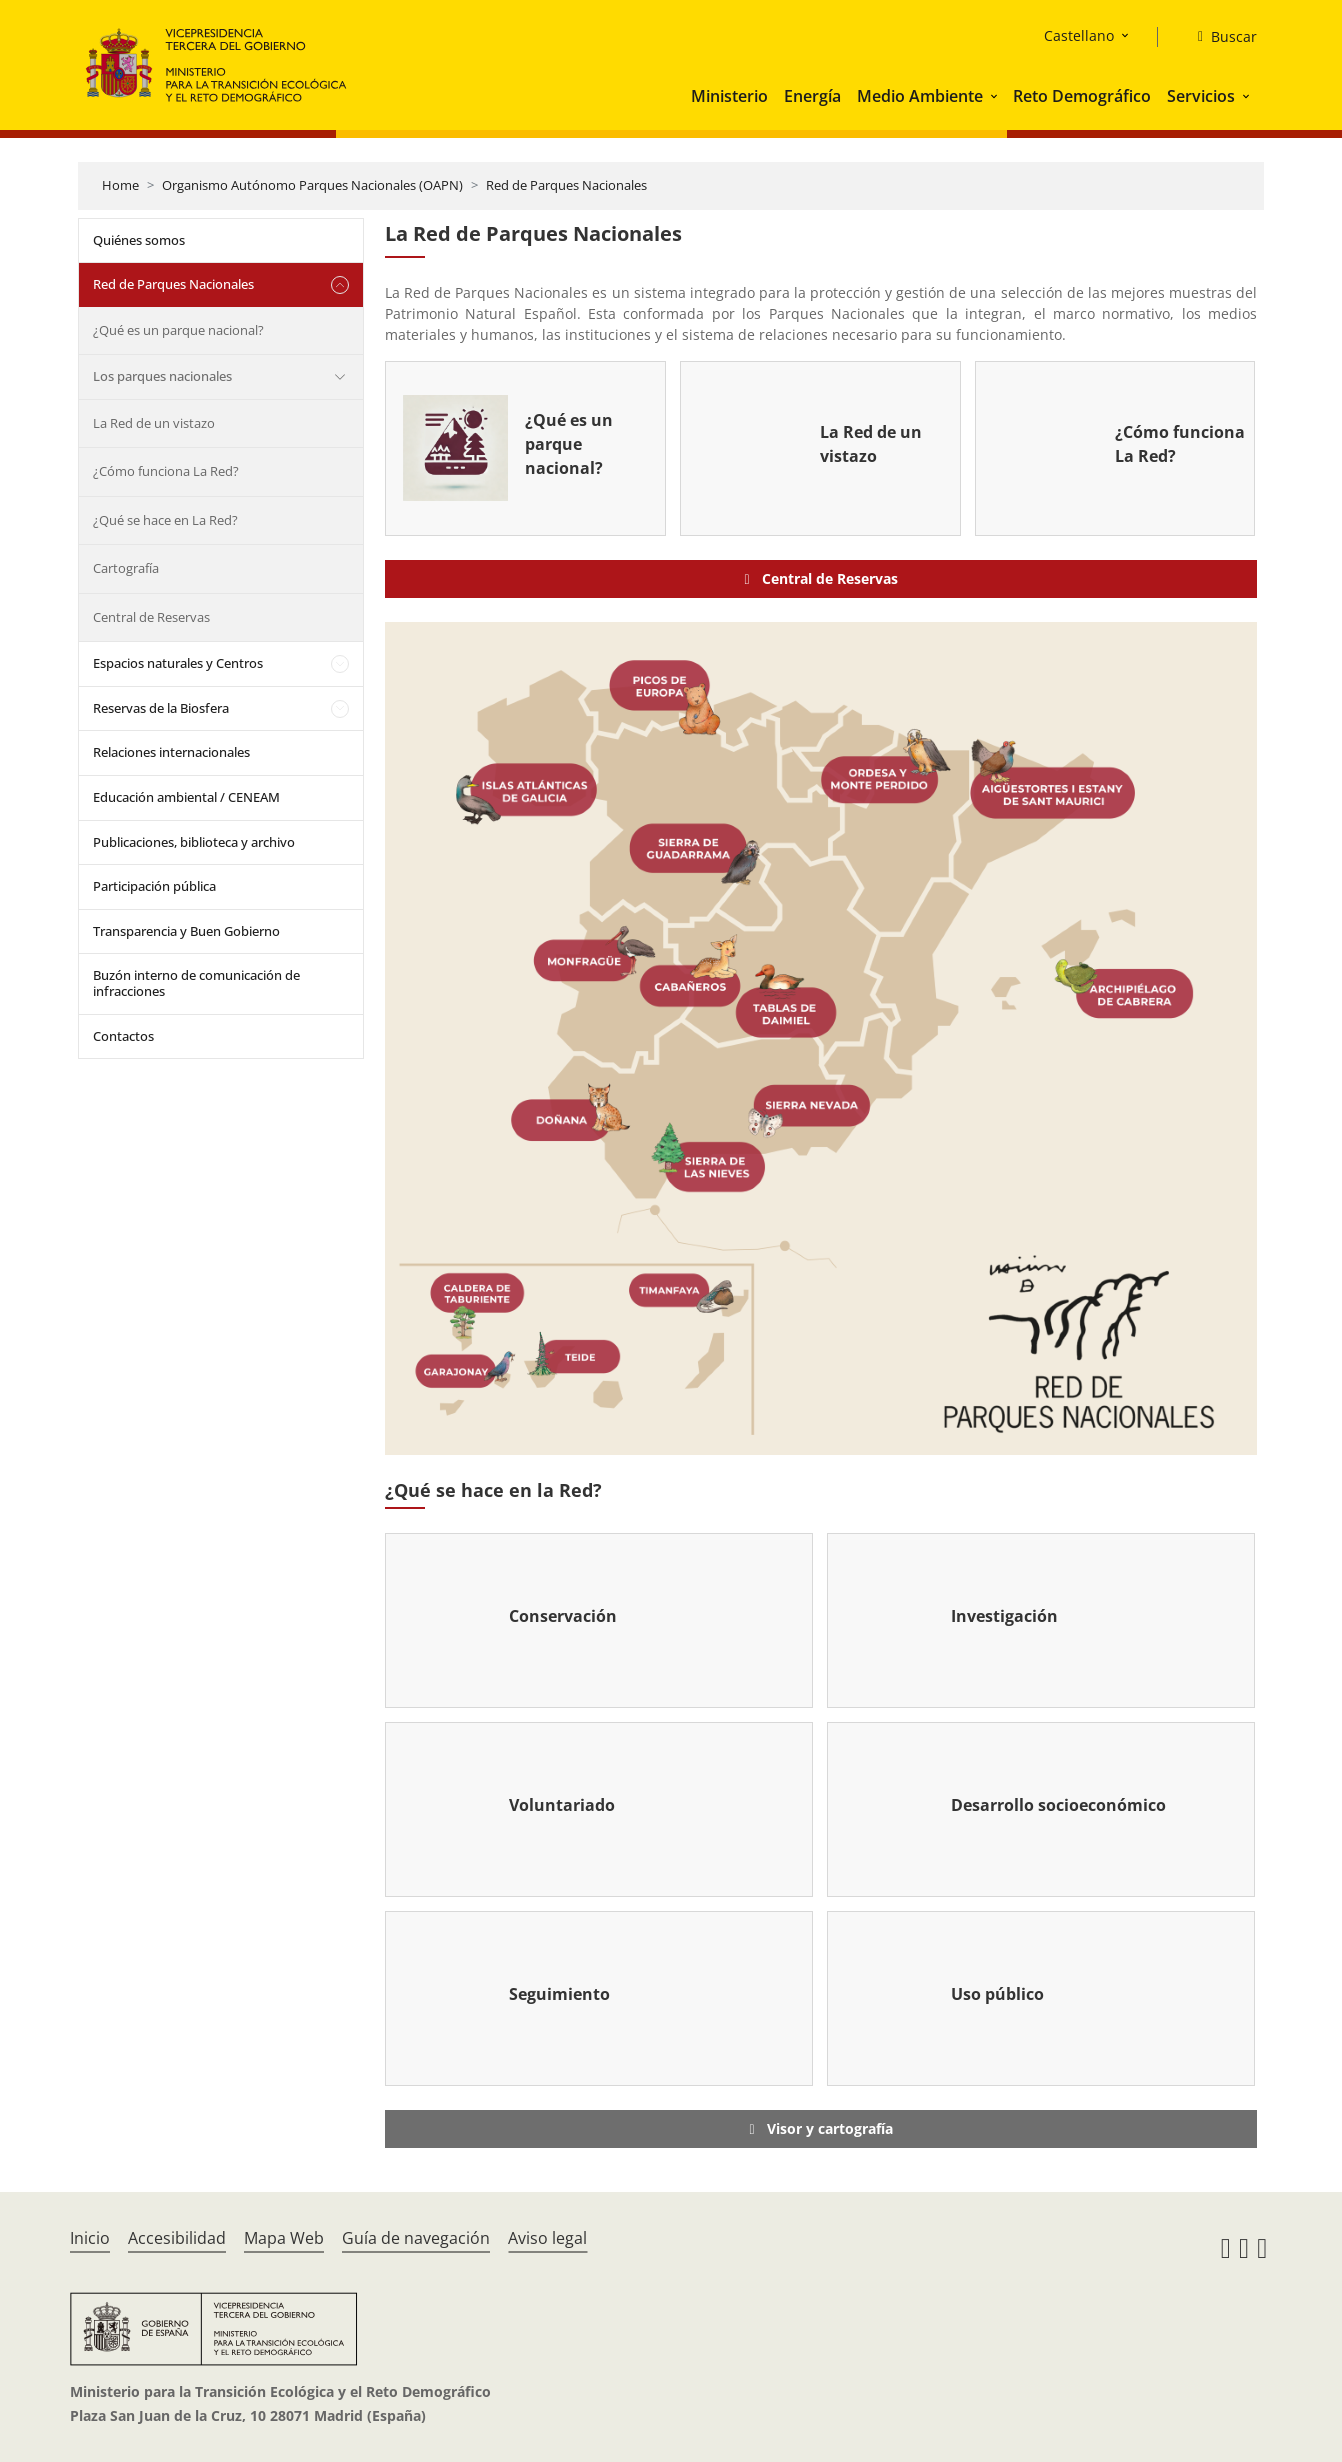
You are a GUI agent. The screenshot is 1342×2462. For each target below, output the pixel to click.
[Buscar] (1219, 37)
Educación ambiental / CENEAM (186, 797)
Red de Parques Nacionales (566, 185)
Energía (812, 96)
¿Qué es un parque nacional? (178, 330)
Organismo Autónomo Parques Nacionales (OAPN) (312, 185)
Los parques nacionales (162, 376)
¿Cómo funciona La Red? (166, 471)
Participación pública (154, 886)
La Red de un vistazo (154, 423)
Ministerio (729, 96)
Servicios (1201, 96)
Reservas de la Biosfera (161, 708)
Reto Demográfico (1082, 96)
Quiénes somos (139, 240)
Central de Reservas (151, 617)
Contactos (123, 1036)
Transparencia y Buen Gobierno (186, 931)
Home (120, 185)
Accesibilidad (177, 2238)
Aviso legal (547, 2238)
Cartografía (126, 568)
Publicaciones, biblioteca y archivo (194, 842)
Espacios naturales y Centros (178, 663)
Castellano (1079, 35)
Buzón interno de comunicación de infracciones (196, 983)
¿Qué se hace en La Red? (165, 520)
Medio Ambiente (920, 96)
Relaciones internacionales (171, 752)
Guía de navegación (416, 2238)
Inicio (90, 2238)
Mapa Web (284, 2238)
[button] (996, 96)
